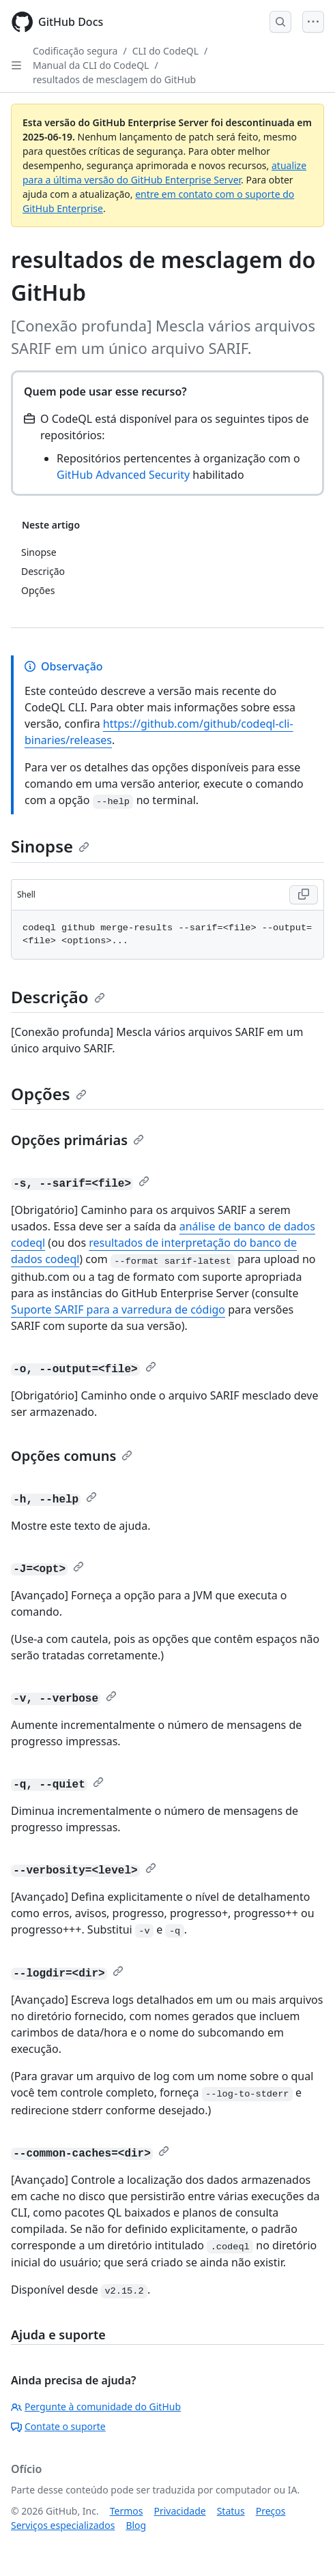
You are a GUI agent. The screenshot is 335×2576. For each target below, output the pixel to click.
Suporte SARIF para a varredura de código (118, 1309)
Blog (136, 2525)
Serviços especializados (63, 2525)
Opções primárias (77, 1140)
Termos (126, 2510)
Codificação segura (75, 50)
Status (231, 2510)
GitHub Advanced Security (123, 474)
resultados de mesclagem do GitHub (114, 79)
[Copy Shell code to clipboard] (303, 894)
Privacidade (180, 2510)
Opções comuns (71, 1456)
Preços (271, 2510)
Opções (49, 1093)
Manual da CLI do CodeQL (91, 65)
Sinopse (50, 846)
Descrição (58, 997)
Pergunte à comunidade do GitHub (96, 2406)
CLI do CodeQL (165, 50)
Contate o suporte (58, 2426)
